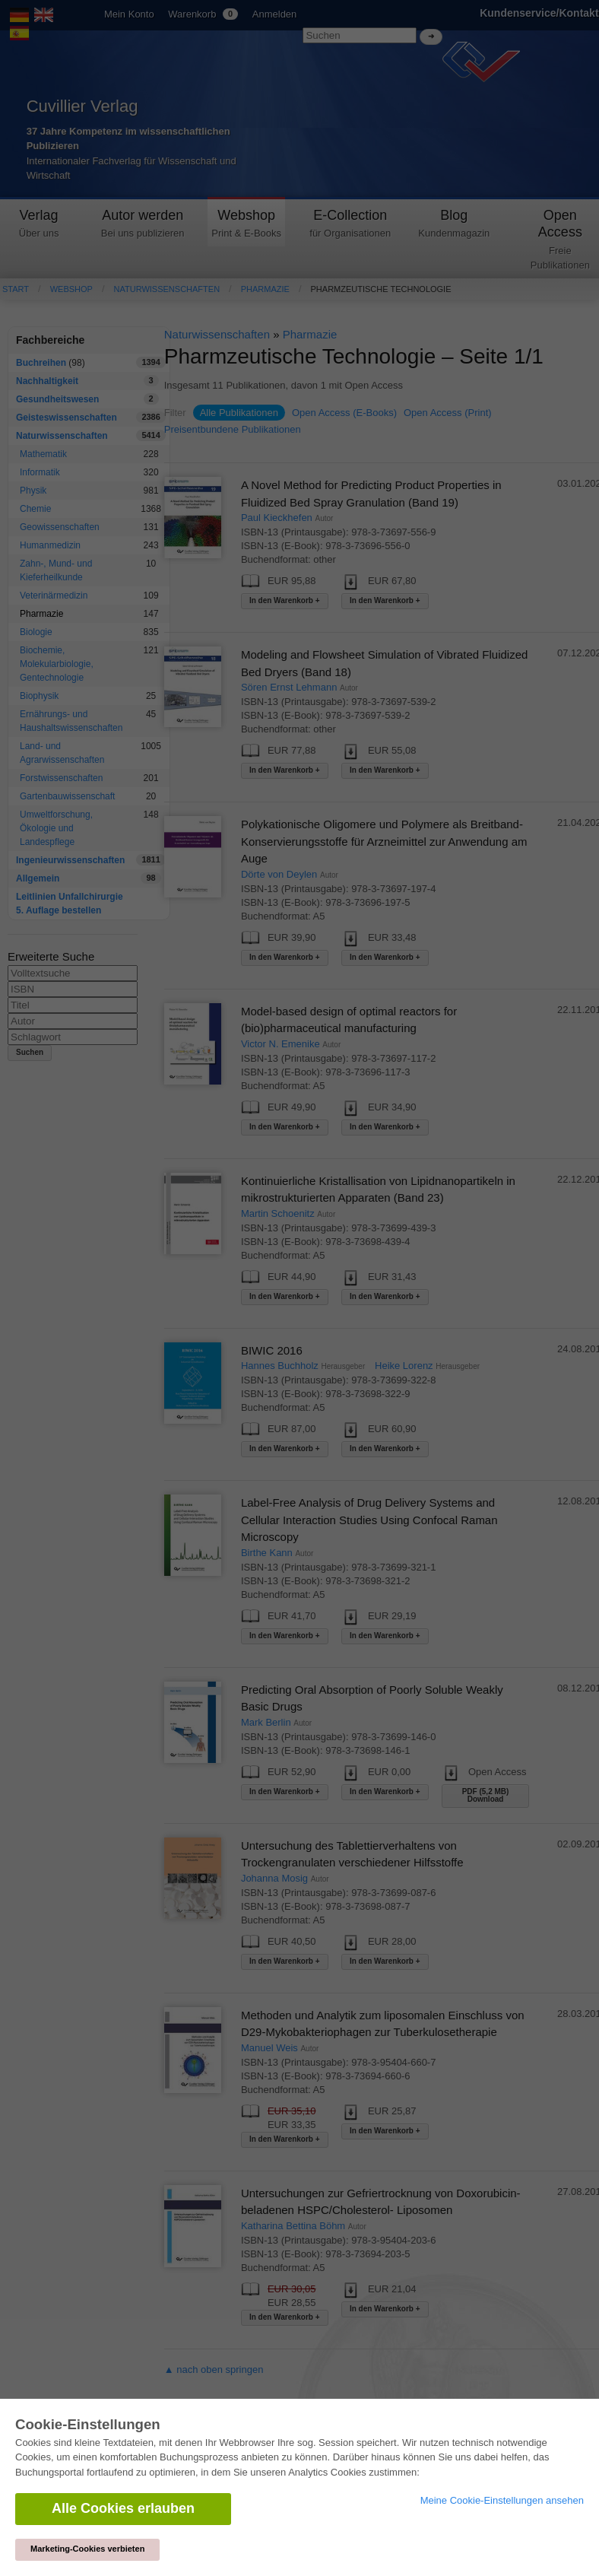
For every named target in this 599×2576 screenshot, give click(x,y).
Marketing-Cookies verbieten (87, 2548)
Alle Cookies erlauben (123, 2508)
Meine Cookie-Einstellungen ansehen (502, 2500)
